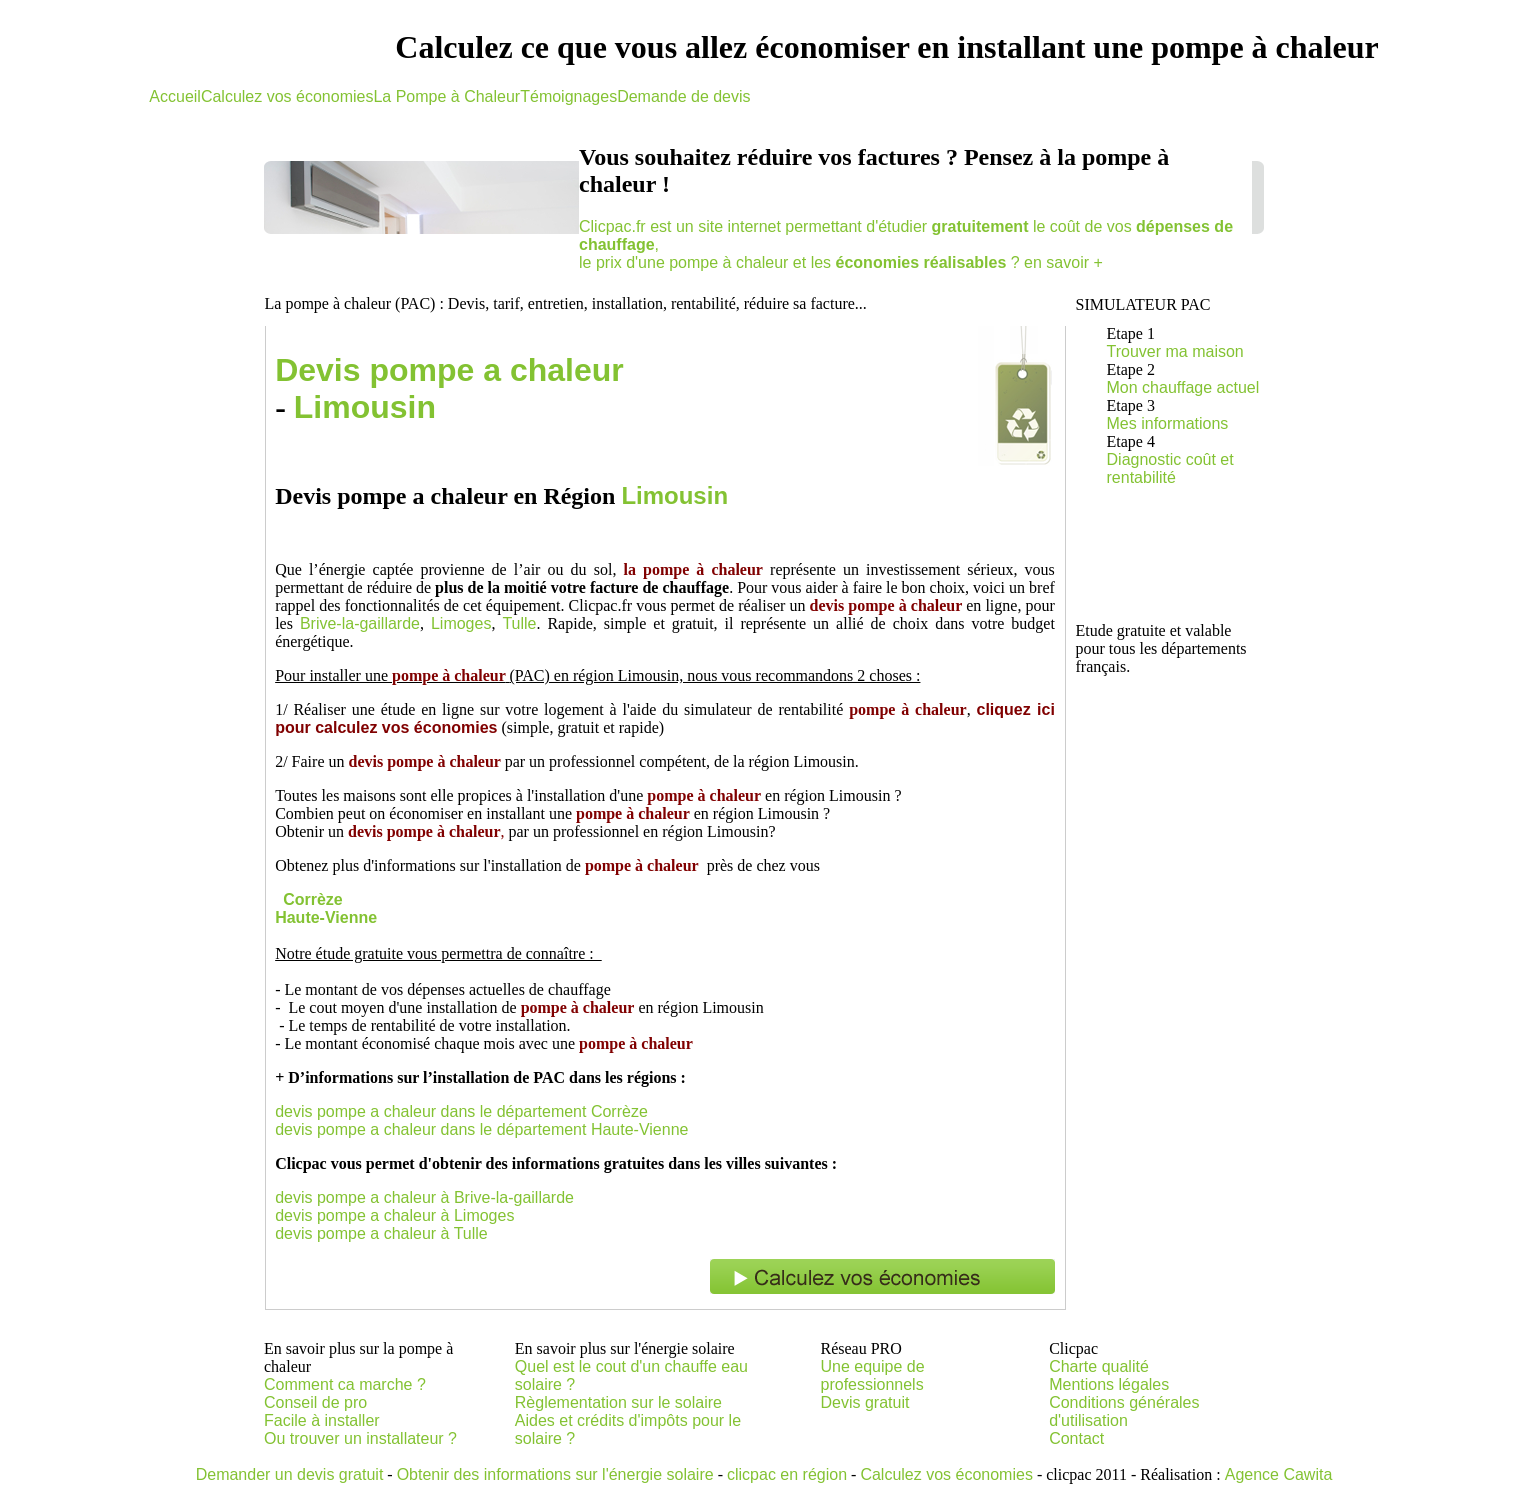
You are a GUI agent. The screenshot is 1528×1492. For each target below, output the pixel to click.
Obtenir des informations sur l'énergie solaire (555, 1474)
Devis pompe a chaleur (449, 370)
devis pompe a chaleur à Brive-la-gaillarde (424, 1197)
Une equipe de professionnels (873, 1375)
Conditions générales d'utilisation (1124, 1411)
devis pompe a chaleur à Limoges (394, 1215)
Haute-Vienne (326, 917)
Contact (1076, 1438)
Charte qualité (1099, 1366)
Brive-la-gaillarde (360, 623)
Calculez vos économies (287, 96)
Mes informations (1168, 423)
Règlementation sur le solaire (618, 1402)
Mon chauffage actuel (1183, 387)
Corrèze (313, 899)
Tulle (519, 623)
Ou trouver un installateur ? (360, 1438)
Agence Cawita (1279, 1474)
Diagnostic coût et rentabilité (1170, 468)
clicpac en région (787, 1474)
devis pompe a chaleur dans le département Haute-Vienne (481, 1129)
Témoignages (568, 96)
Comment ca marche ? (345, 1384)
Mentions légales (1109, 1384)
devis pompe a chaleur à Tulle (381, 1233)
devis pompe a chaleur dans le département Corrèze (461, 1111)
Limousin (365, 407)
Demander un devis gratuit (290, 1474)
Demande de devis (683, 96)
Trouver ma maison (1175, 351)
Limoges (461, 623)
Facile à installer (322, 1420)
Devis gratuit (865, 1402)
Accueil (175, 96)
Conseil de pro (315, 1402)
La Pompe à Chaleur (446, 96)
